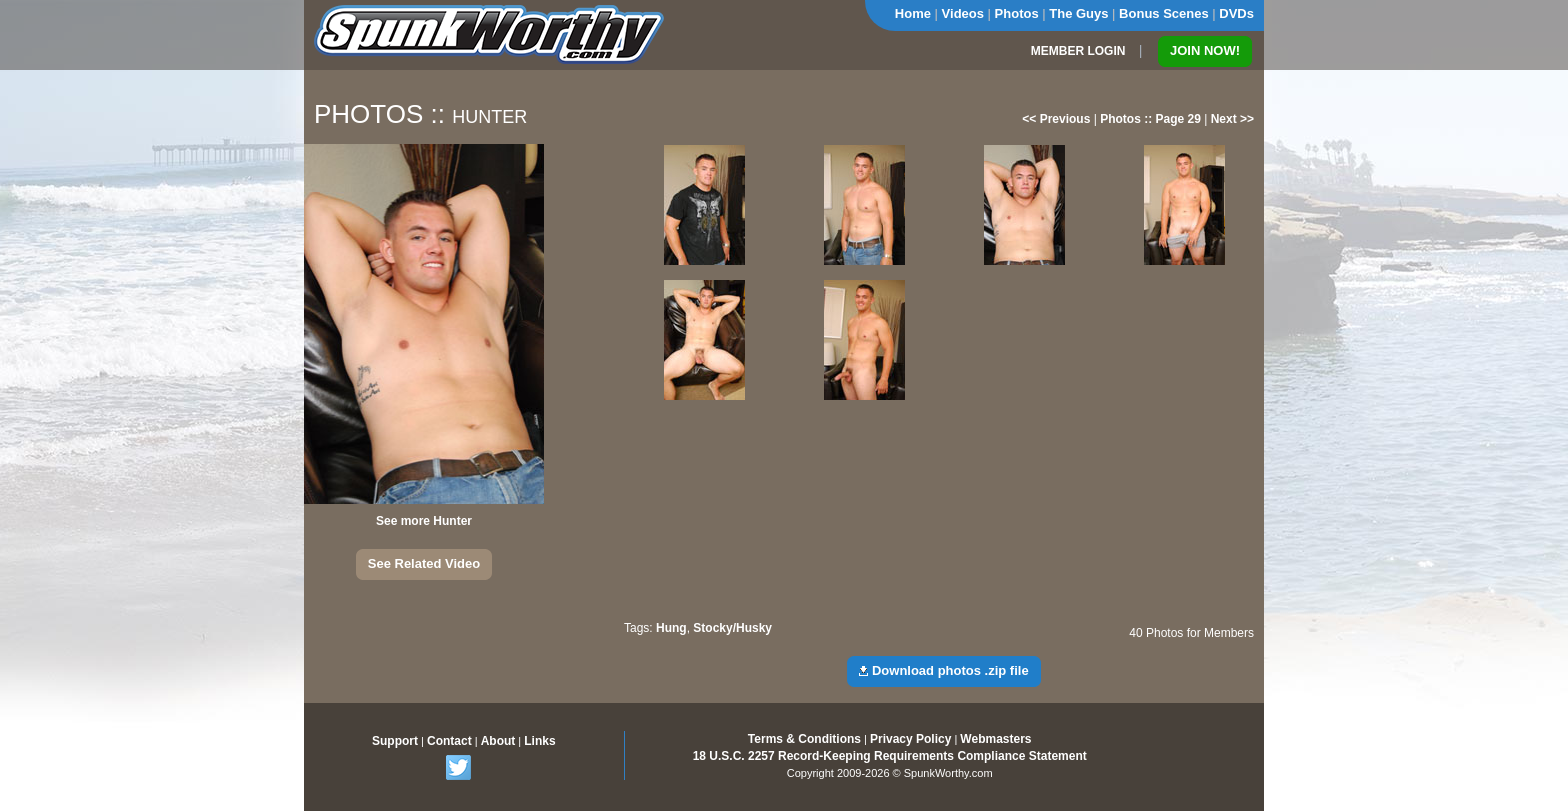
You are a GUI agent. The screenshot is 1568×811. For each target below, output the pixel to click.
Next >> (1232, 119)
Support (395, 741)
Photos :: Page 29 (1150, 119)
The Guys (1078, 13)
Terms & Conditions (804, 739)
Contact (449, 741)
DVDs (1236, 13)
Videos (963, 13)
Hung (671, 628)
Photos (1017, 13)
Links (539, 741)
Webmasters (995, 739)
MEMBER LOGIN (1078, 51)
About (498, 741)
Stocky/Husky (732, 628)
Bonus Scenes (1164, 13)
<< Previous (1056, 119)
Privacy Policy (910, 739)
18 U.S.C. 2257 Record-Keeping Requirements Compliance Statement (890, 756)
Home (913, 13)
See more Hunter (424, 521)
